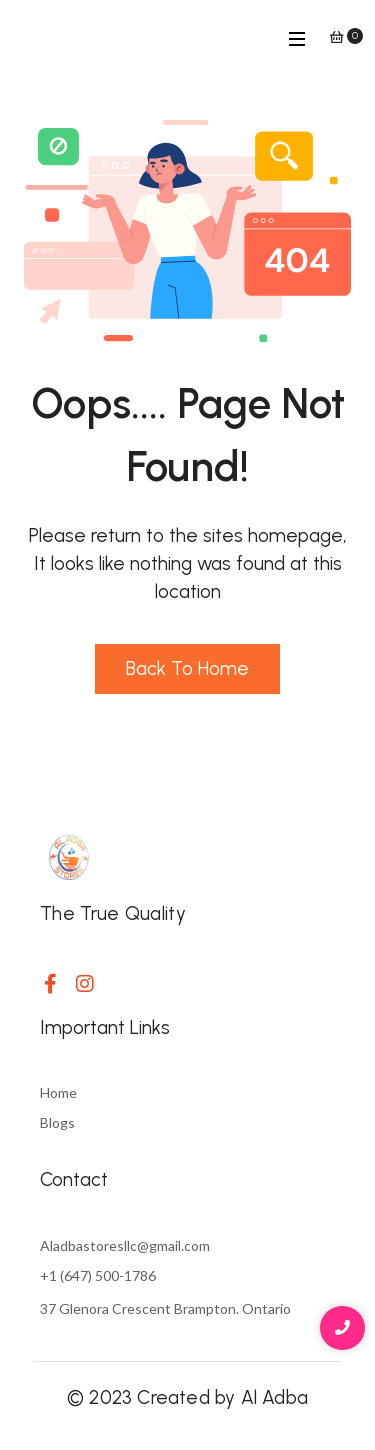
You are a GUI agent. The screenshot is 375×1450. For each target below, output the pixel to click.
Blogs (57, 1122)
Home (58, 1092)
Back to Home (187, 668)
